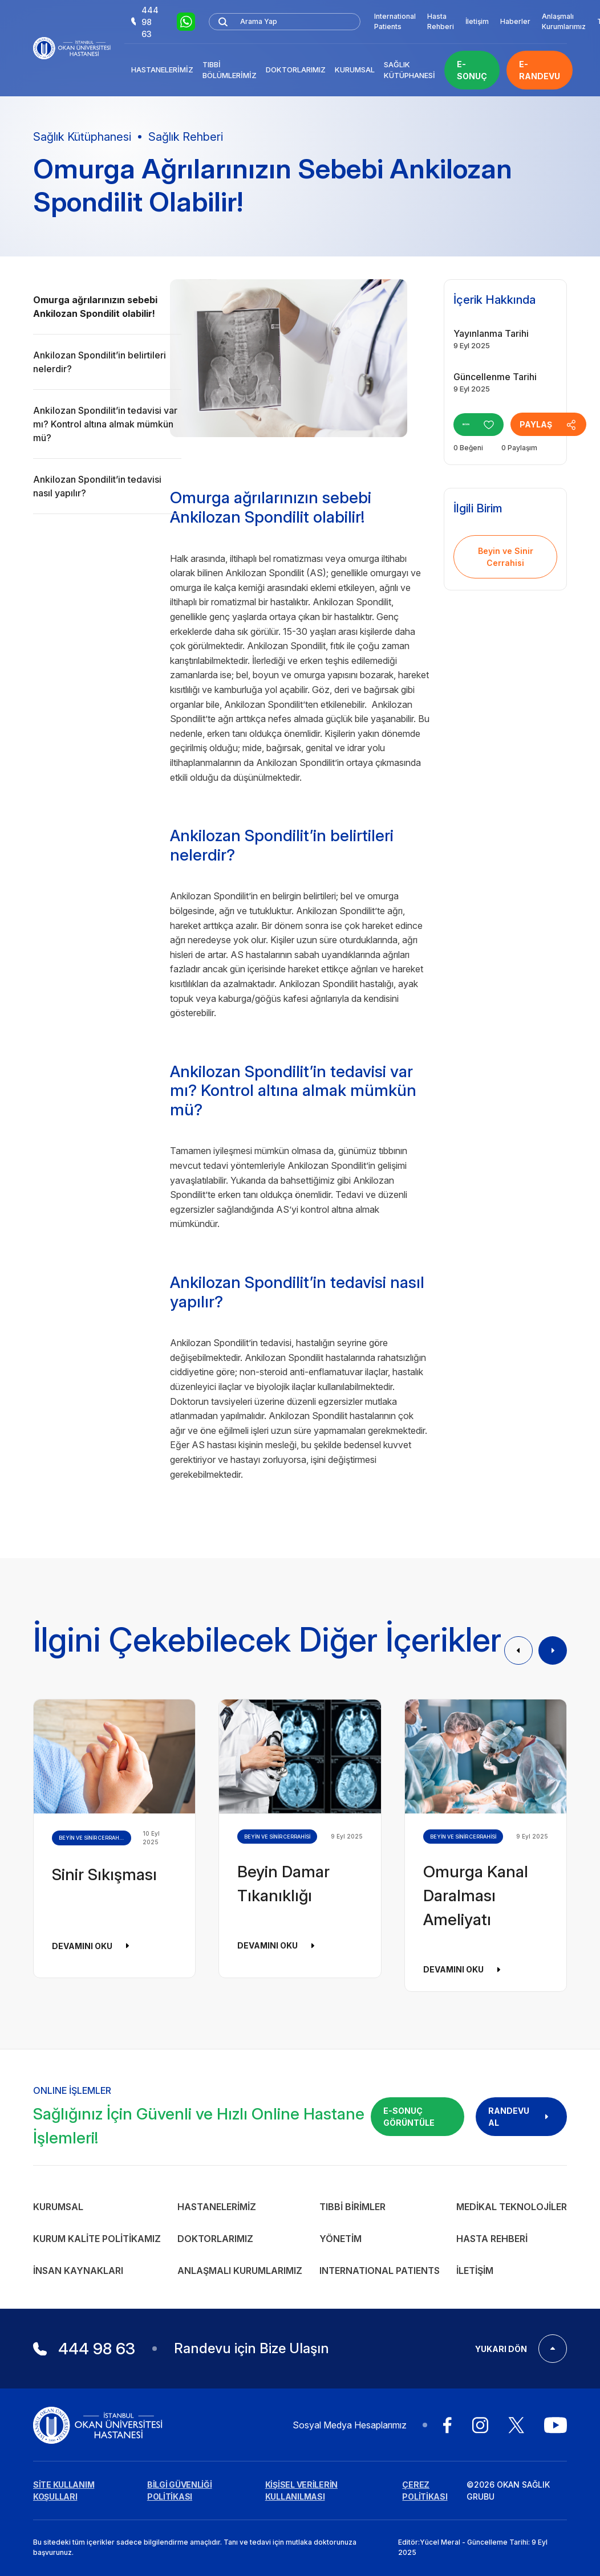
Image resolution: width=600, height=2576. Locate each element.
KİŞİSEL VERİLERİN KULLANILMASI (301, 2490)
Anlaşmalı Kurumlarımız (564, 21)
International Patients (395, 21)
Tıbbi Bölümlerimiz (229, 70)
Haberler (515, 21)
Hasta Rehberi (440, 21)
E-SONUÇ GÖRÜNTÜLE (409, 2116)
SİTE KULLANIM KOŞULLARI (63, 2490)
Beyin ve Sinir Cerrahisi (505, 557)
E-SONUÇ (472, 70)
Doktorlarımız (296, 69)
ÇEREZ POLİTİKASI (424, 2490)
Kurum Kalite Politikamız (97, 2238)
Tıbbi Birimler (352, 2206)
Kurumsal (355, 69)
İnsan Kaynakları (78, 2270)
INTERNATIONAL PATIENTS (379, 2270)
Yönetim (340, 2238)
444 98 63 (145, 22)
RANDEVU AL (521, 2116)
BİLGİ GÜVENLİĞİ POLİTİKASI (179, 2490)
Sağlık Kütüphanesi (409, 70)
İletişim (477, 21)
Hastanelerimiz (162, 69)
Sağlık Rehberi (185, 137)
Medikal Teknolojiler (511, 2206)
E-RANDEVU (539, 70)
